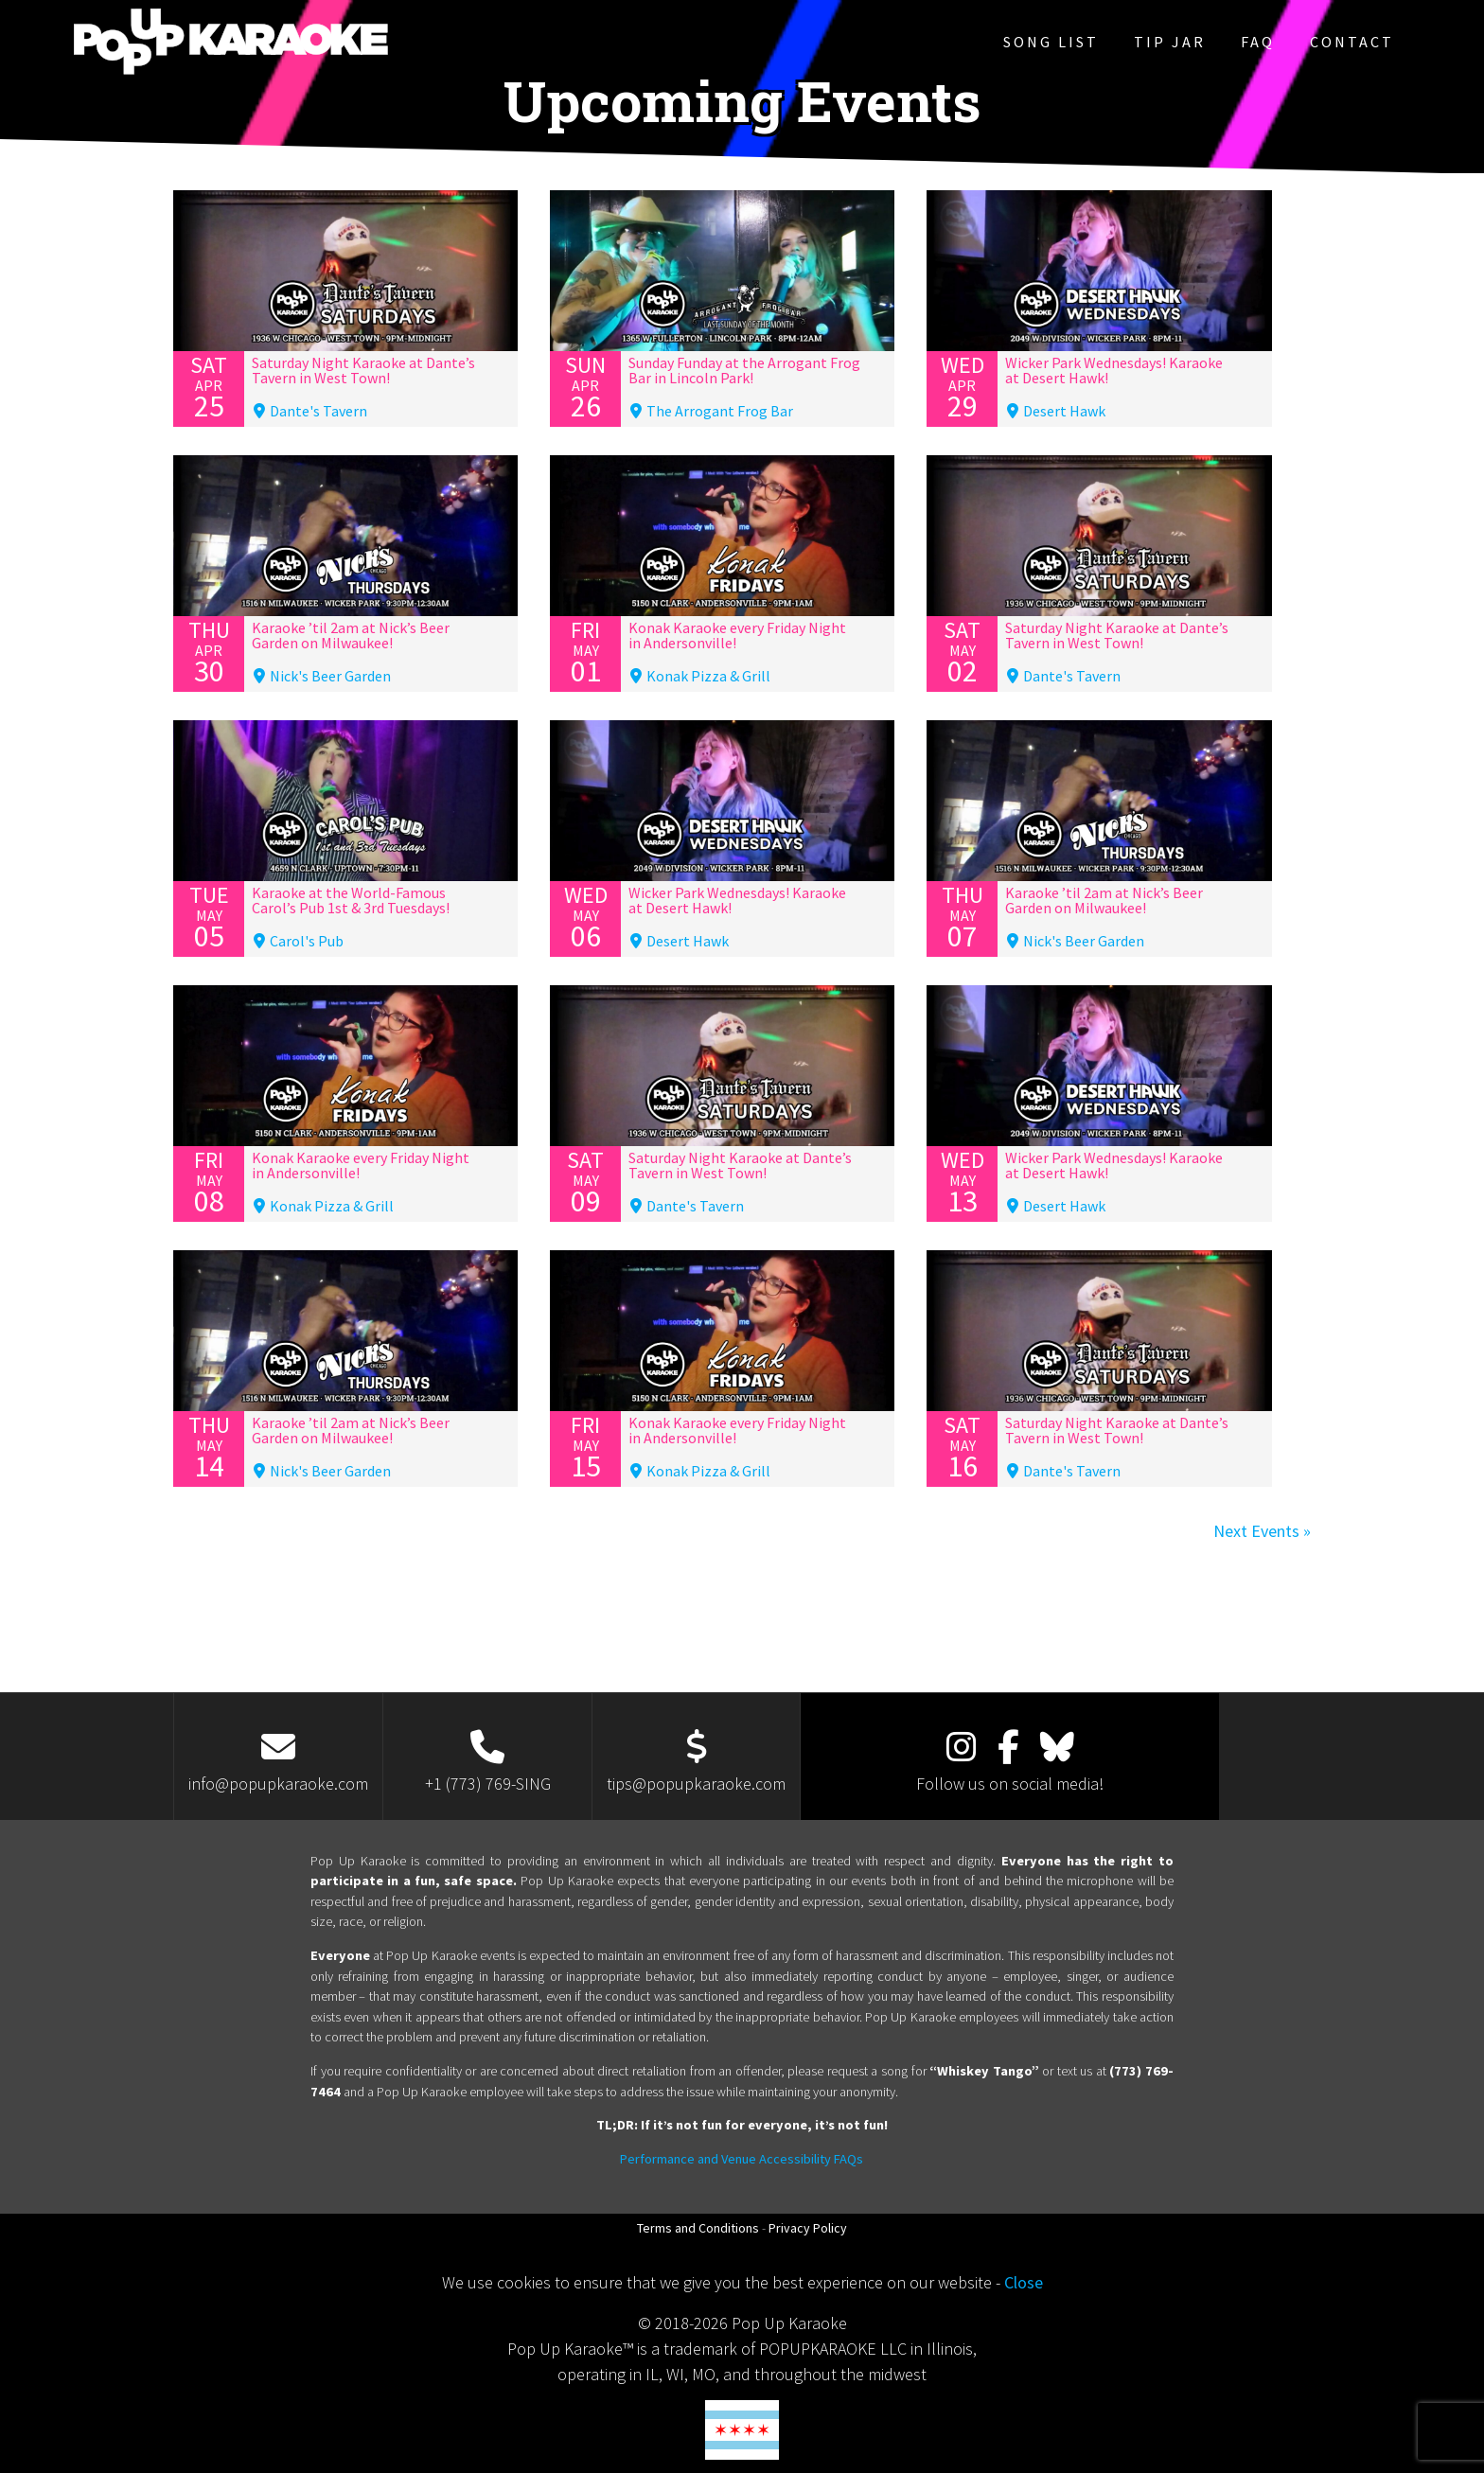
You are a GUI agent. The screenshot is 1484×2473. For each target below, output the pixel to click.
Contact (1352, 41)
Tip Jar (1170, 41)
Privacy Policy (807, 2227)
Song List (1051, 41)
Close (1023, 2282)
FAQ (1258, 41)
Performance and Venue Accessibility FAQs (741, 2158)
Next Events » (1262, 1531)
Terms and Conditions (698, 2227)
